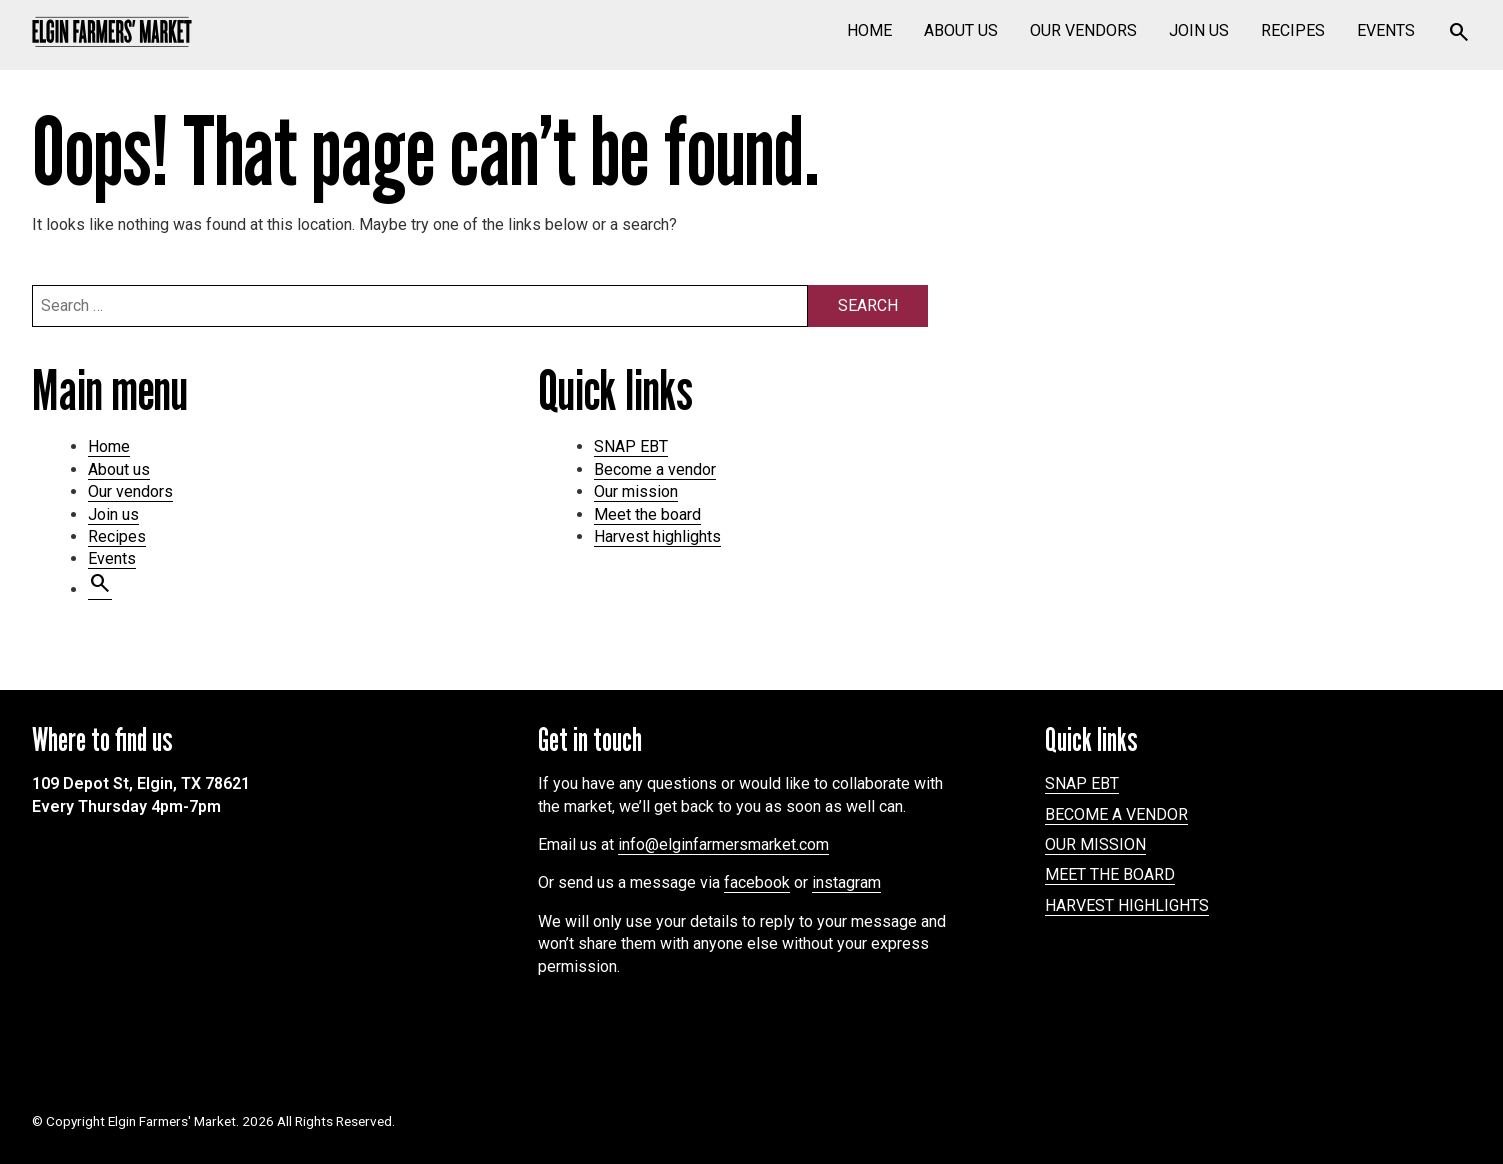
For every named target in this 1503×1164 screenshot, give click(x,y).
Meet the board (647, 514)
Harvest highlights (657, 536)
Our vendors (1083, 30)
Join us (1199, 30)
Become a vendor (655, 469)
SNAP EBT (631, 446)
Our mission (636, 491)
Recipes (1293, 30)
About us (961, 30)
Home (869, 30)
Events (1386, 30)
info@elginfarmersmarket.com (723, 844)
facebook (757, 882)
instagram (846, 882)
